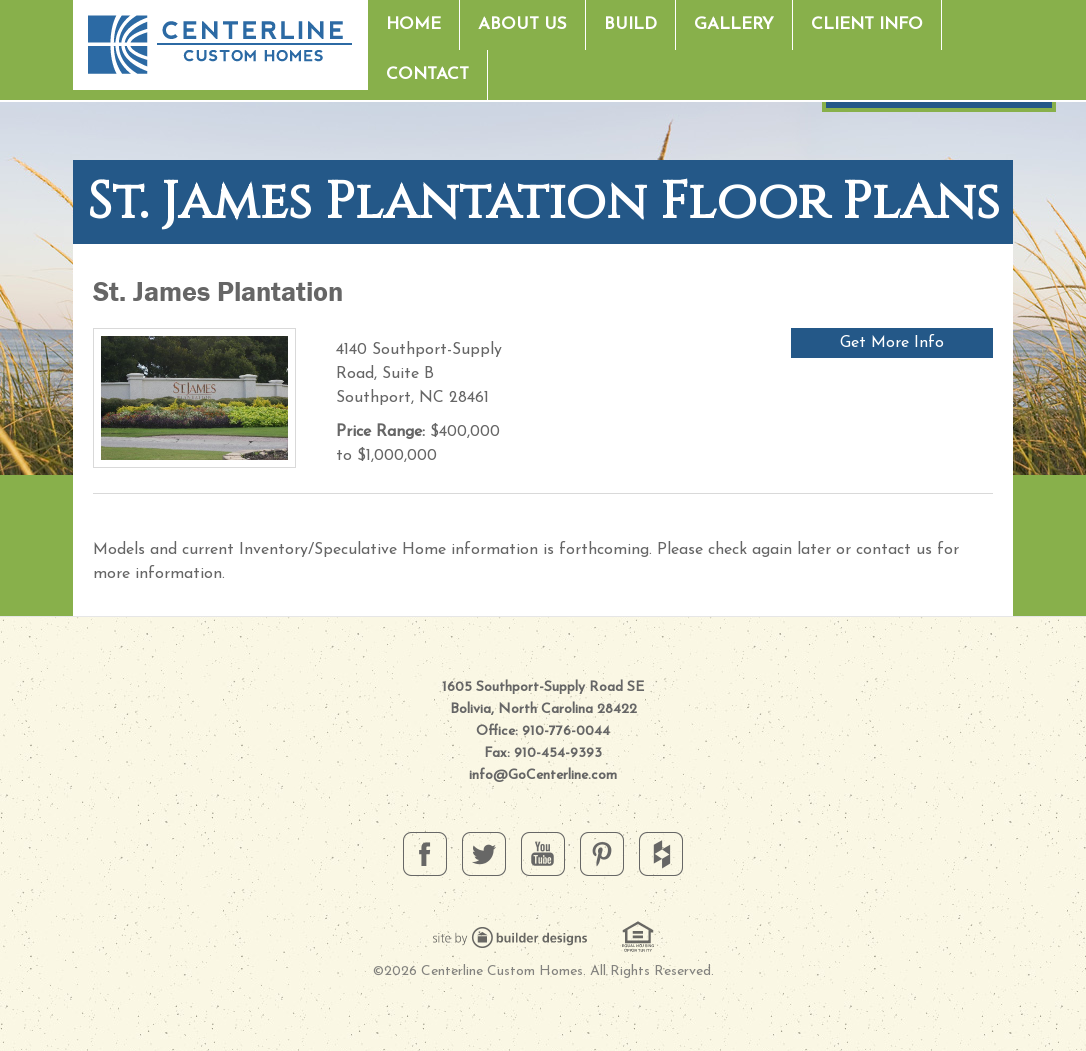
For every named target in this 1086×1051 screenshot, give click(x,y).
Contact (427, 74)
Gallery (734, 24)
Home (413, 24)
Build (630, 24)
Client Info (867, 24)
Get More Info (892, 343)
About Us (522, 24)
